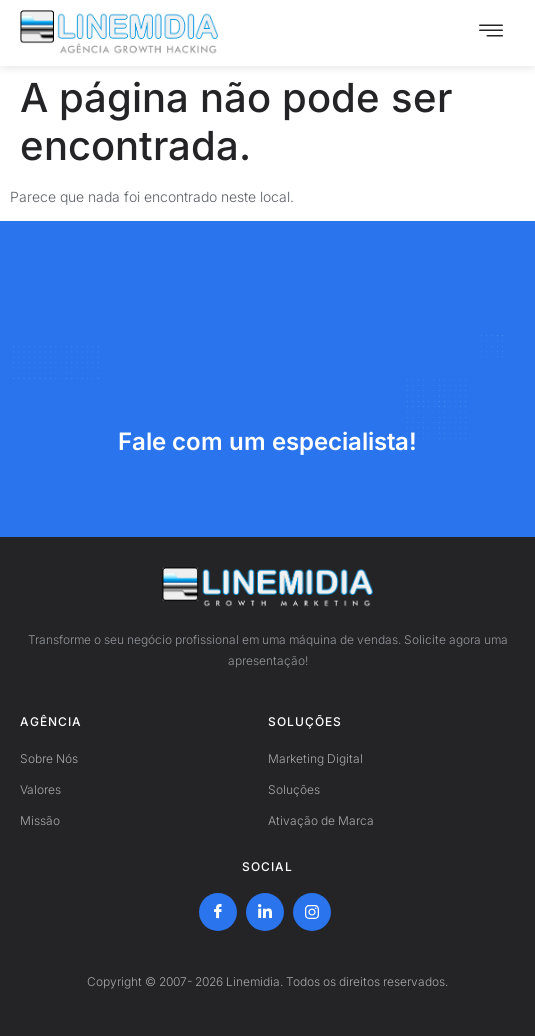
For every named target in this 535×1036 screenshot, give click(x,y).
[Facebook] (218, 912)
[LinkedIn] (265, 912)
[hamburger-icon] (491, 33)
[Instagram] (312, 912)
